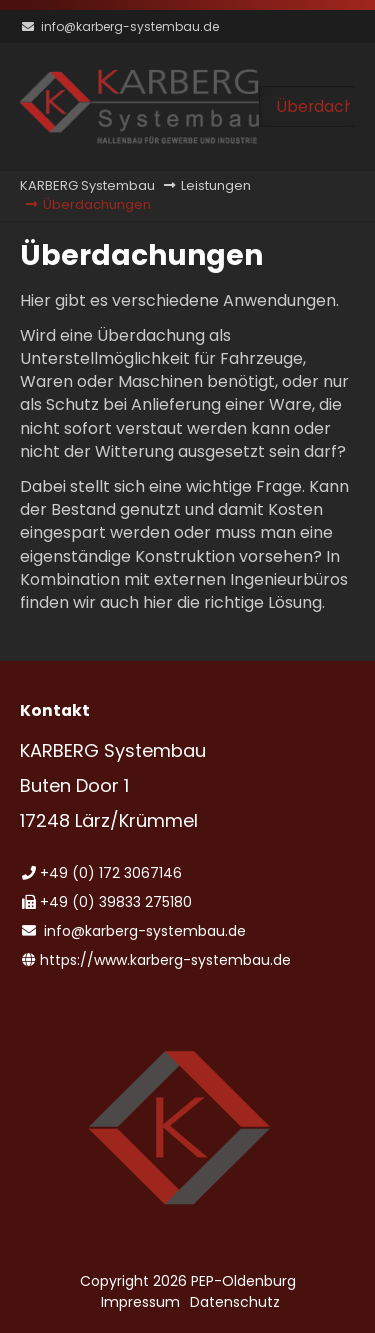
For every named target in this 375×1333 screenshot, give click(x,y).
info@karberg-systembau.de (130, 26)
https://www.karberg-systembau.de (165, 960)
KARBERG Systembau (87, 185)
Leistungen (216, 185)
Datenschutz (235, 1302)
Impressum (140, 1302)
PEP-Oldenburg (243, 1281)
